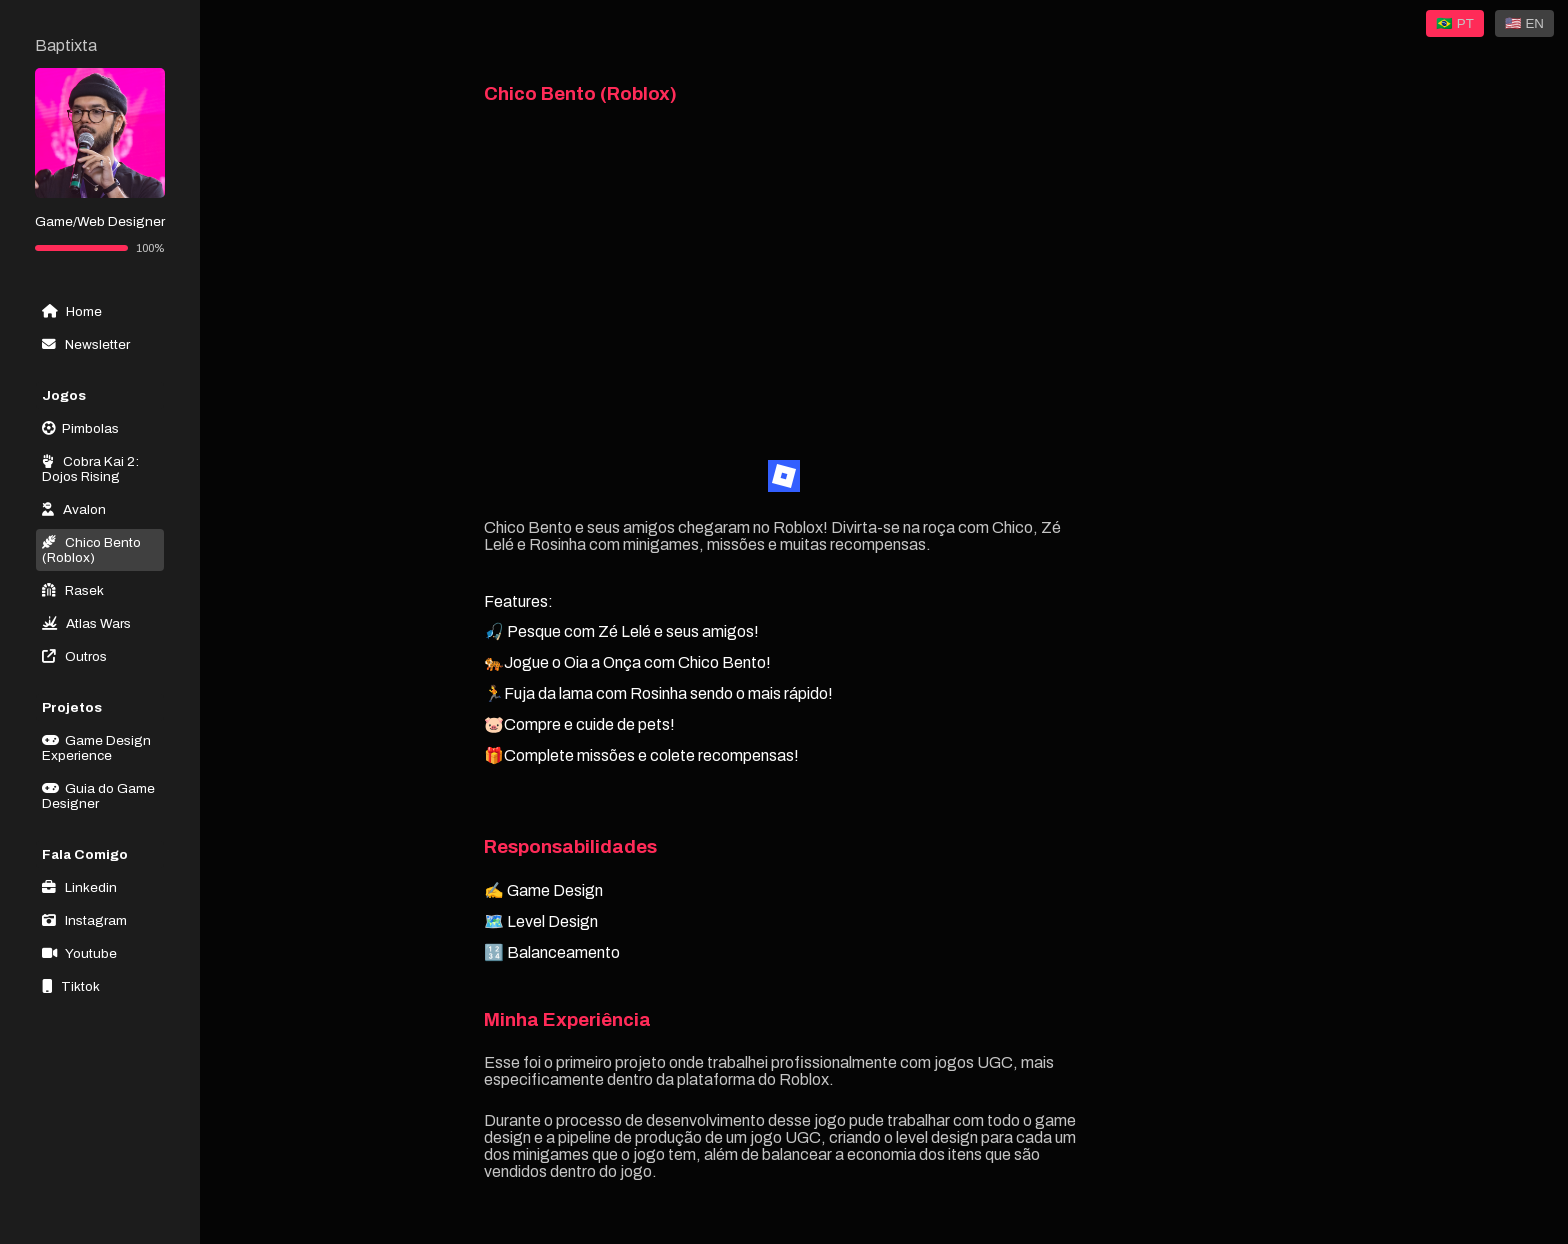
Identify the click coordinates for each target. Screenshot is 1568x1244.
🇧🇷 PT (1455, 23)
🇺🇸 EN (1524, 23)
